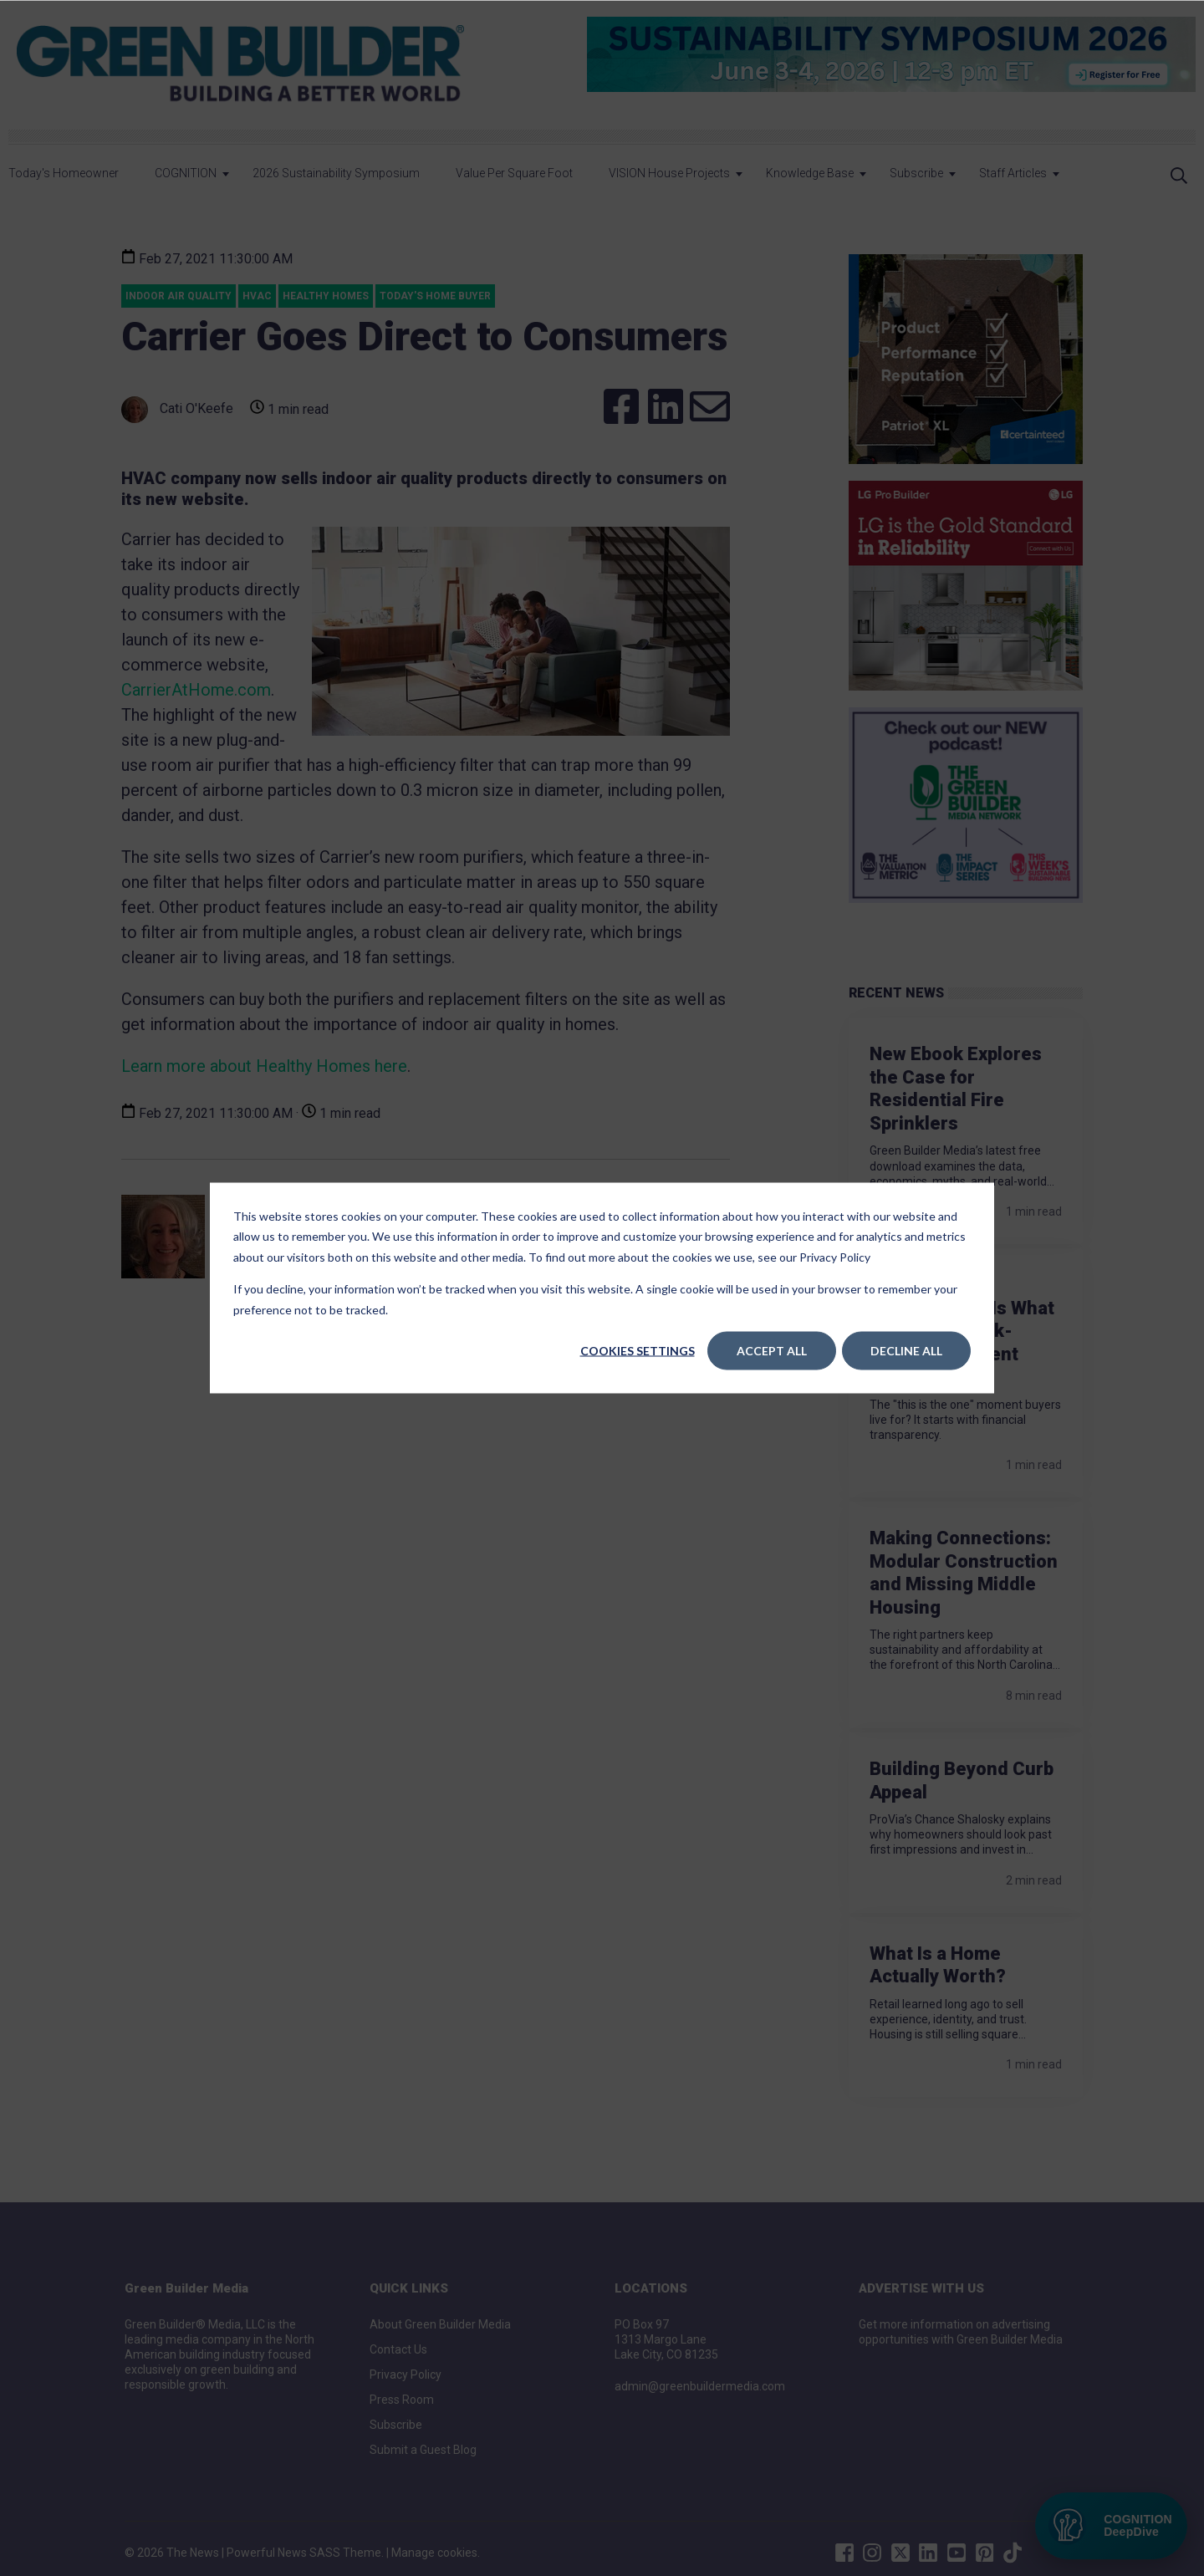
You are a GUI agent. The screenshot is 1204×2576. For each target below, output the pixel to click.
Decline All (906, 1351)
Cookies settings (637, 1351)
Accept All (772, 1351)
